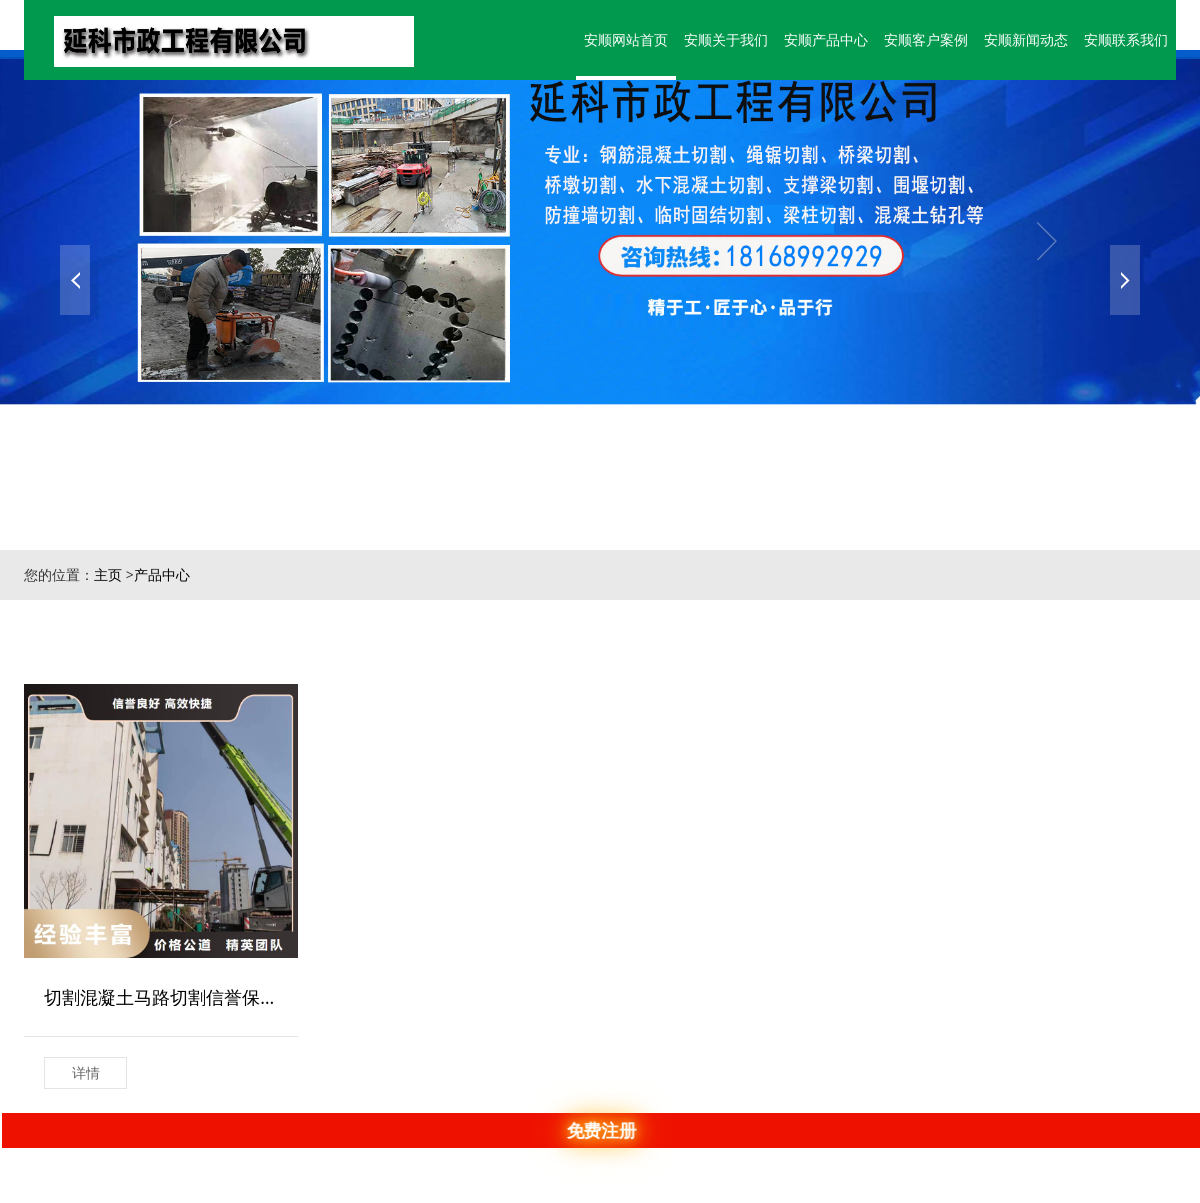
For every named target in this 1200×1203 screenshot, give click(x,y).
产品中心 (162, 574)
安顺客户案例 (919, 31)
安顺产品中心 (816, 31)
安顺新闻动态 (1022, 31)
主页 (108, 574)
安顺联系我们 (1125, 31)
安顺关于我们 (713, 31)
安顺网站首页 (610, 31)
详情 (86, 1072)
